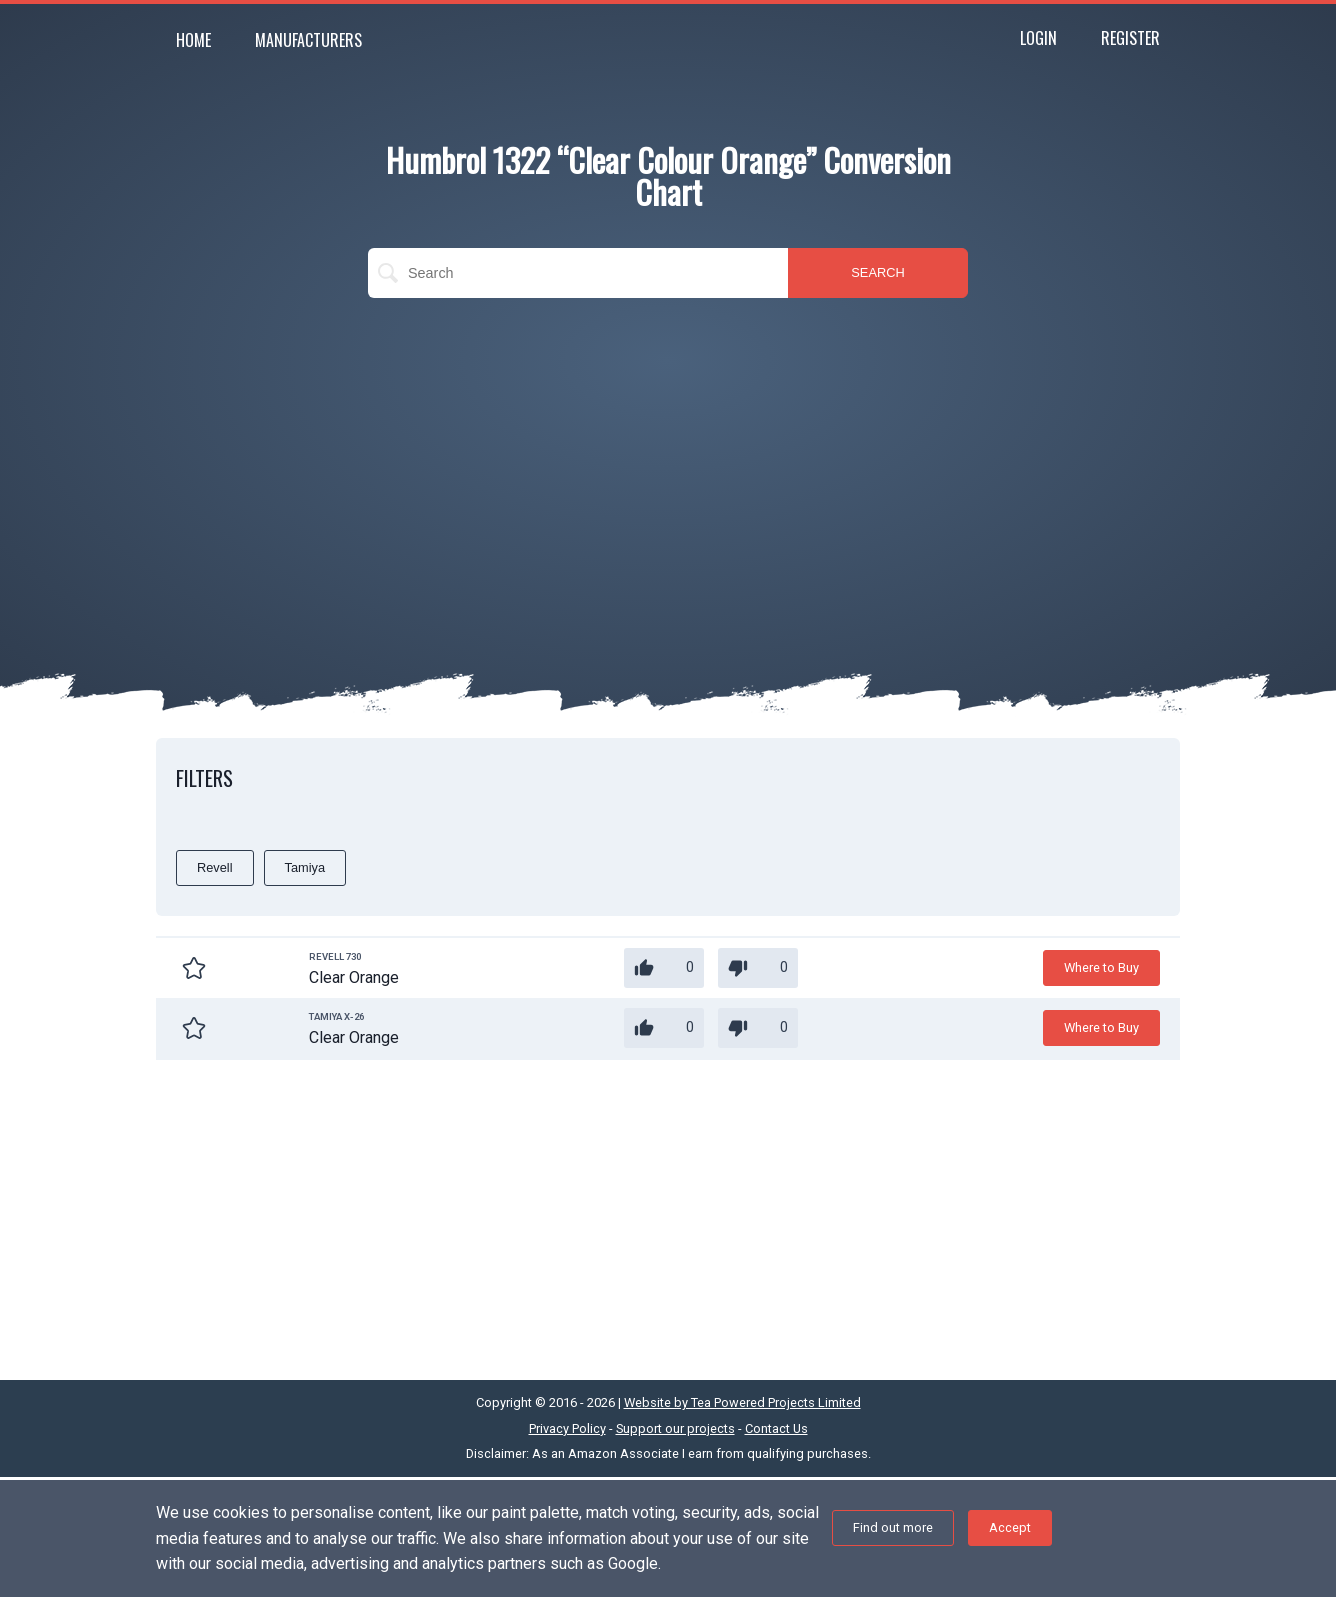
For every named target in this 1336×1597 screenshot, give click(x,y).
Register (1130, 38)
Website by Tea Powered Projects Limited (742, 1402)
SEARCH (877, 272)
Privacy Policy (567, 1428)
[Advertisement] (668, 458)
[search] (578, 273)
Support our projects (675, 1428)
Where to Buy (1101, 967)
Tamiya (305, 867)
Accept (1010, 1527)
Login (1038, 38)
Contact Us (776, 1428)
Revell (215, 867)
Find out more (893, 1527)
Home (193, 40)
